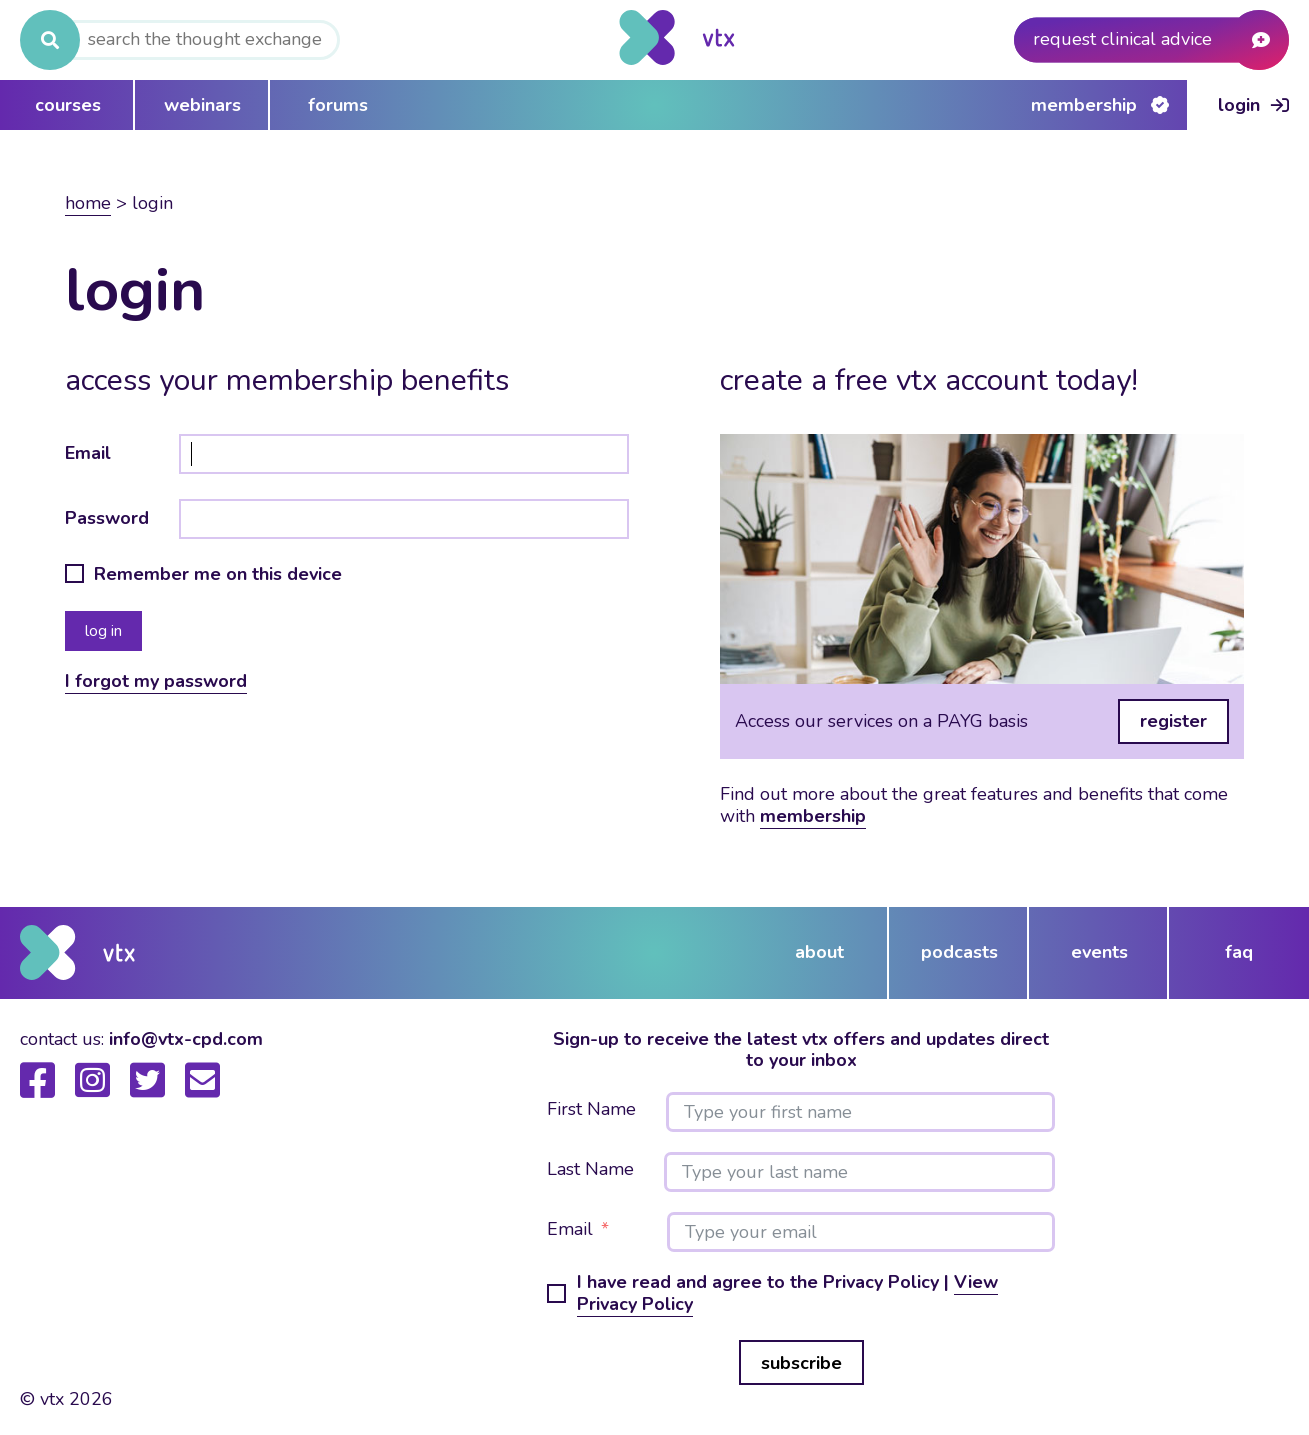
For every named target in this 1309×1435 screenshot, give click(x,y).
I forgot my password (156, 681)
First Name (591, 1110)
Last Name (590, 1170)
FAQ (1239, 952)
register (1173, 721)
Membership (1084, 105)
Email (88, 453)
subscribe (801, 1363)
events (1099, 952)
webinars (202, 105)
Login (1239, 105)
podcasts (959, 952)
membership (813, 816)
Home (88, 203)
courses (68, 105)
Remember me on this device (218, 575)
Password (107, 518)
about (819, 952)
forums (338, 105)
